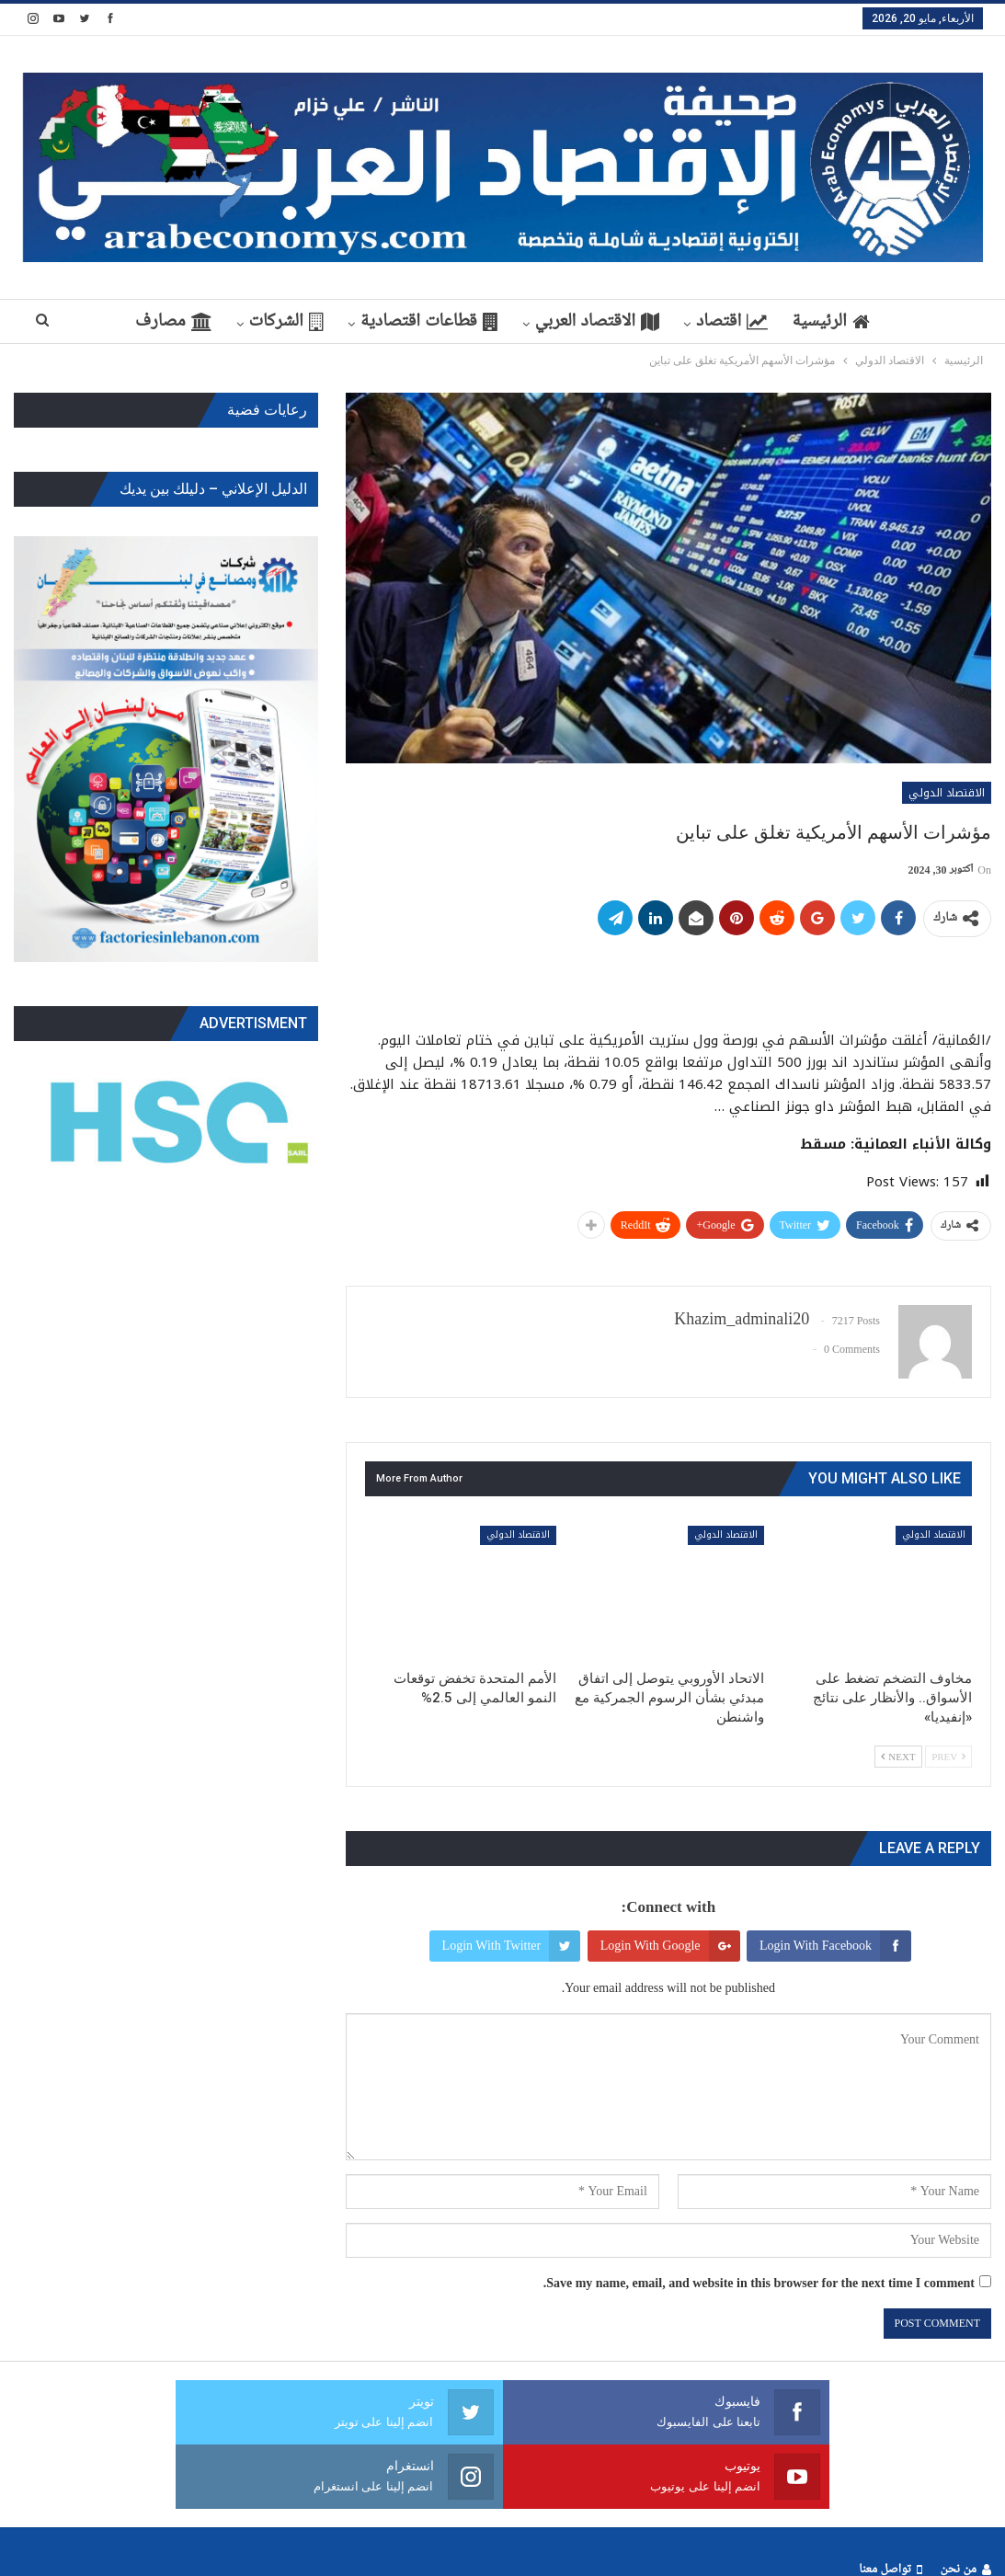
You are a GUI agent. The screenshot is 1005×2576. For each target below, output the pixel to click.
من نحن (966, 2506)
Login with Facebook (835, 1946)
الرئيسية (888, 322)
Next (898, 1756)
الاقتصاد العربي (647, 322)
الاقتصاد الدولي (946, 793)
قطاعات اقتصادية (476, 322)
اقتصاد (785, 322)
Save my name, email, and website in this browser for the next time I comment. (759, 2283)
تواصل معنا (890, 2506)
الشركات (329, 322)
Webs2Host (224, 2547)
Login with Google (670, 1946)
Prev (948, 1756)
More (120, 322)
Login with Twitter (511, 1946)
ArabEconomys (56, 2547)
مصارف (214, 322)
